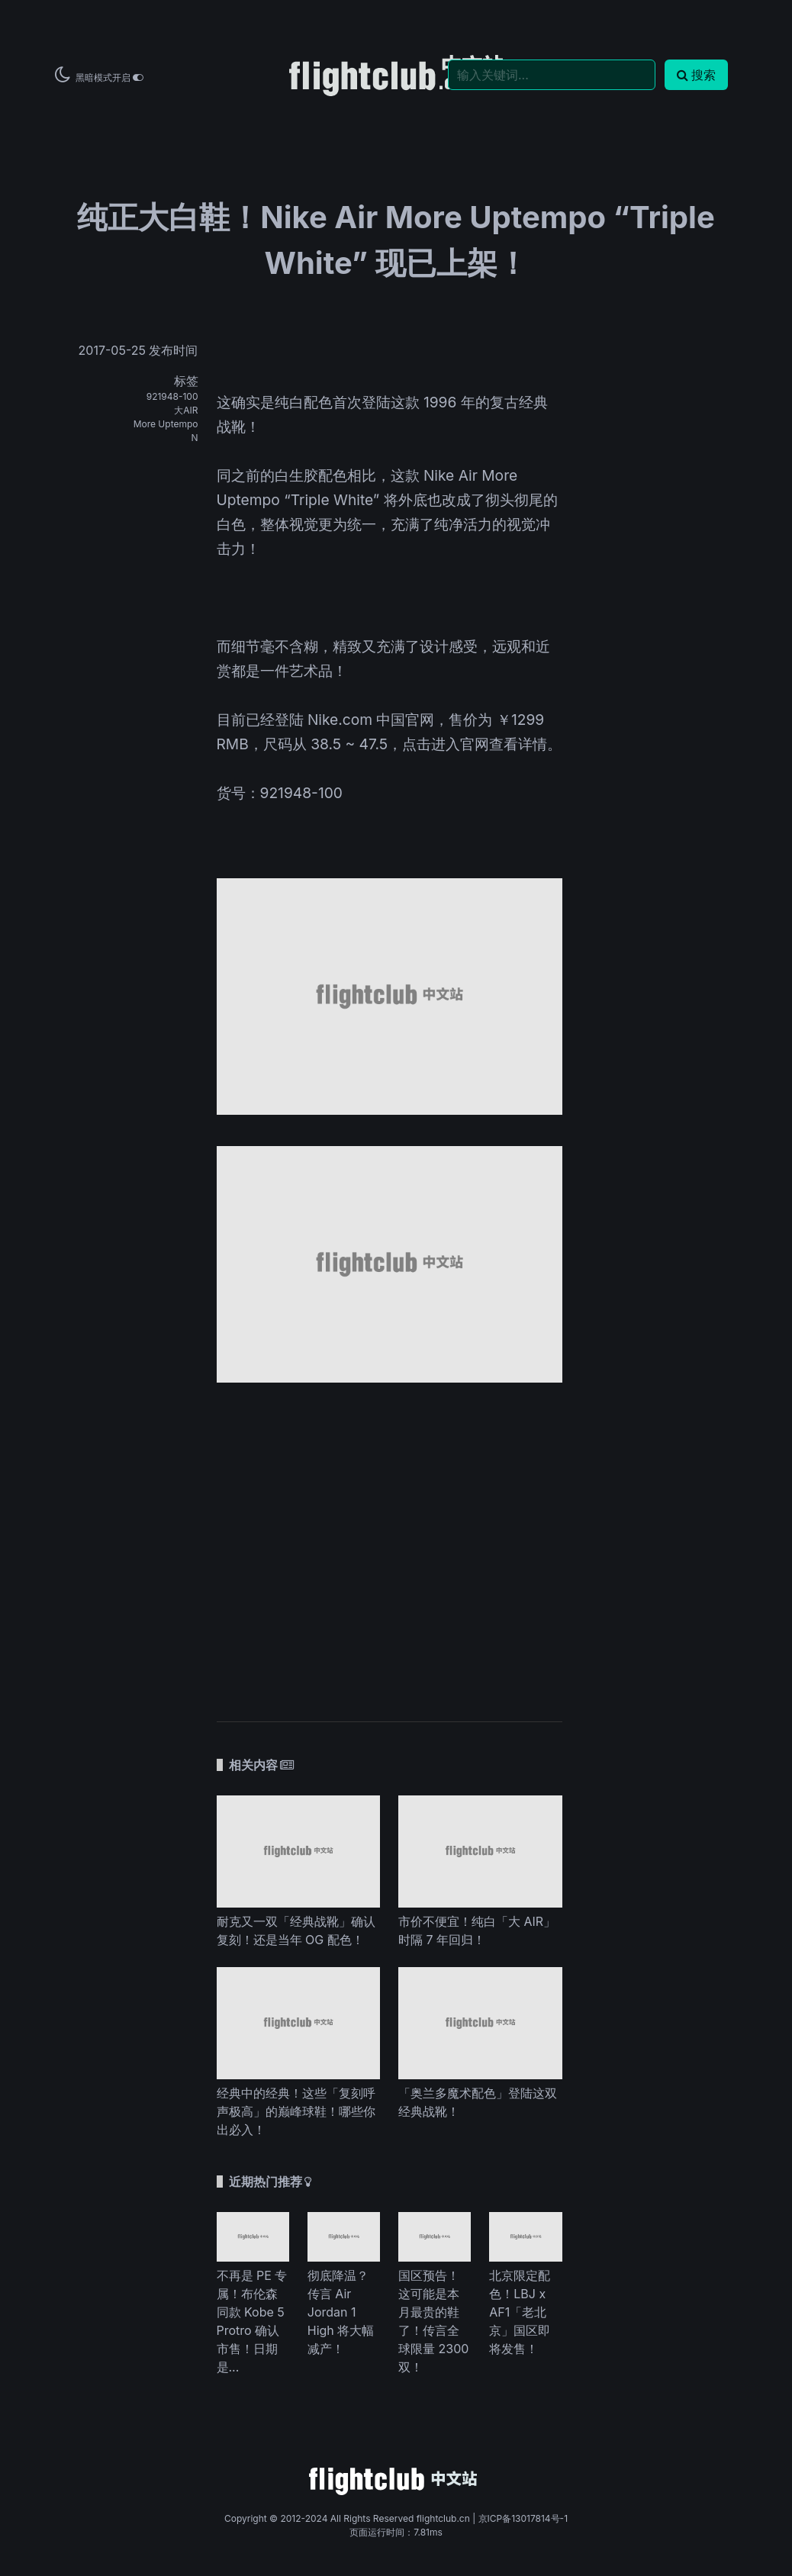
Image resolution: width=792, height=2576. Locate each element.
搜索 (696, 74)
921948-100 (172, 396)
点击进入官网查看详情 (474, 744)
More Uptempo (166, 424)
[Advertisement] (389, 1544)
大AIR (186, 410)
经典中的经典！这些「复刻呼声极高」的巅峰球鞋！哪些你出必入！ (296, 2111)
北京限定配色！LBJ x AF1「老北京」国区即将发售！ (519, 2312)
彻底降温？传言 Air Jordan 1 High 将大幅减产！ (341, 2312)
